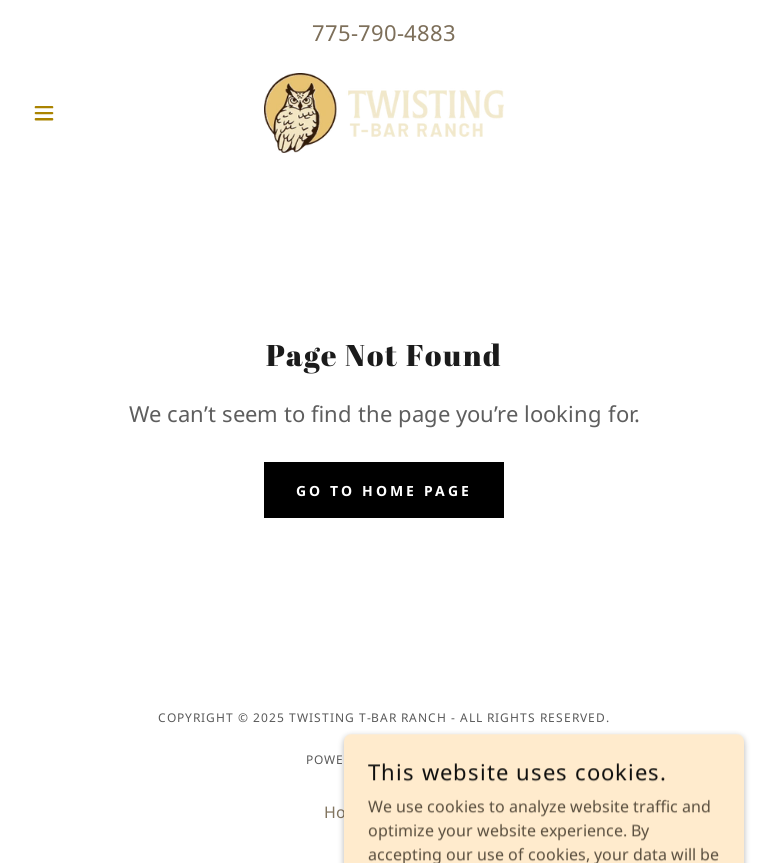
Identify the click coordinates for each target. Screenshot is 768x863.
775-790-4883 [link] (384, 32)
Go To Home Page (384, 490)
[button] (78, 113)
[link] (384, 113)
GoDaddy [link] (428, 759)
